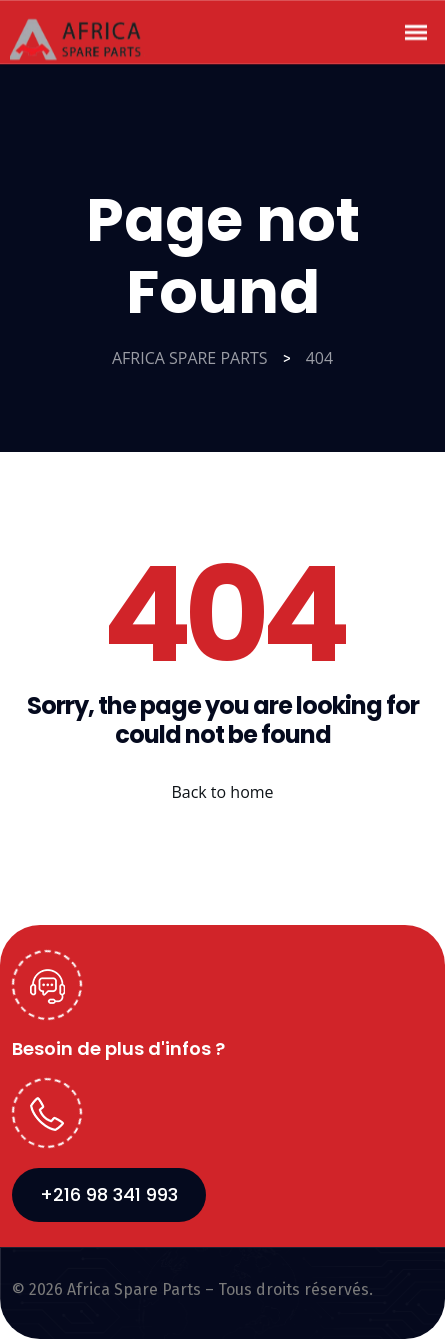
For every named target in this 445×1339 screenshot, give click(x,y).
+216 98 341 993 (109, 1194)
